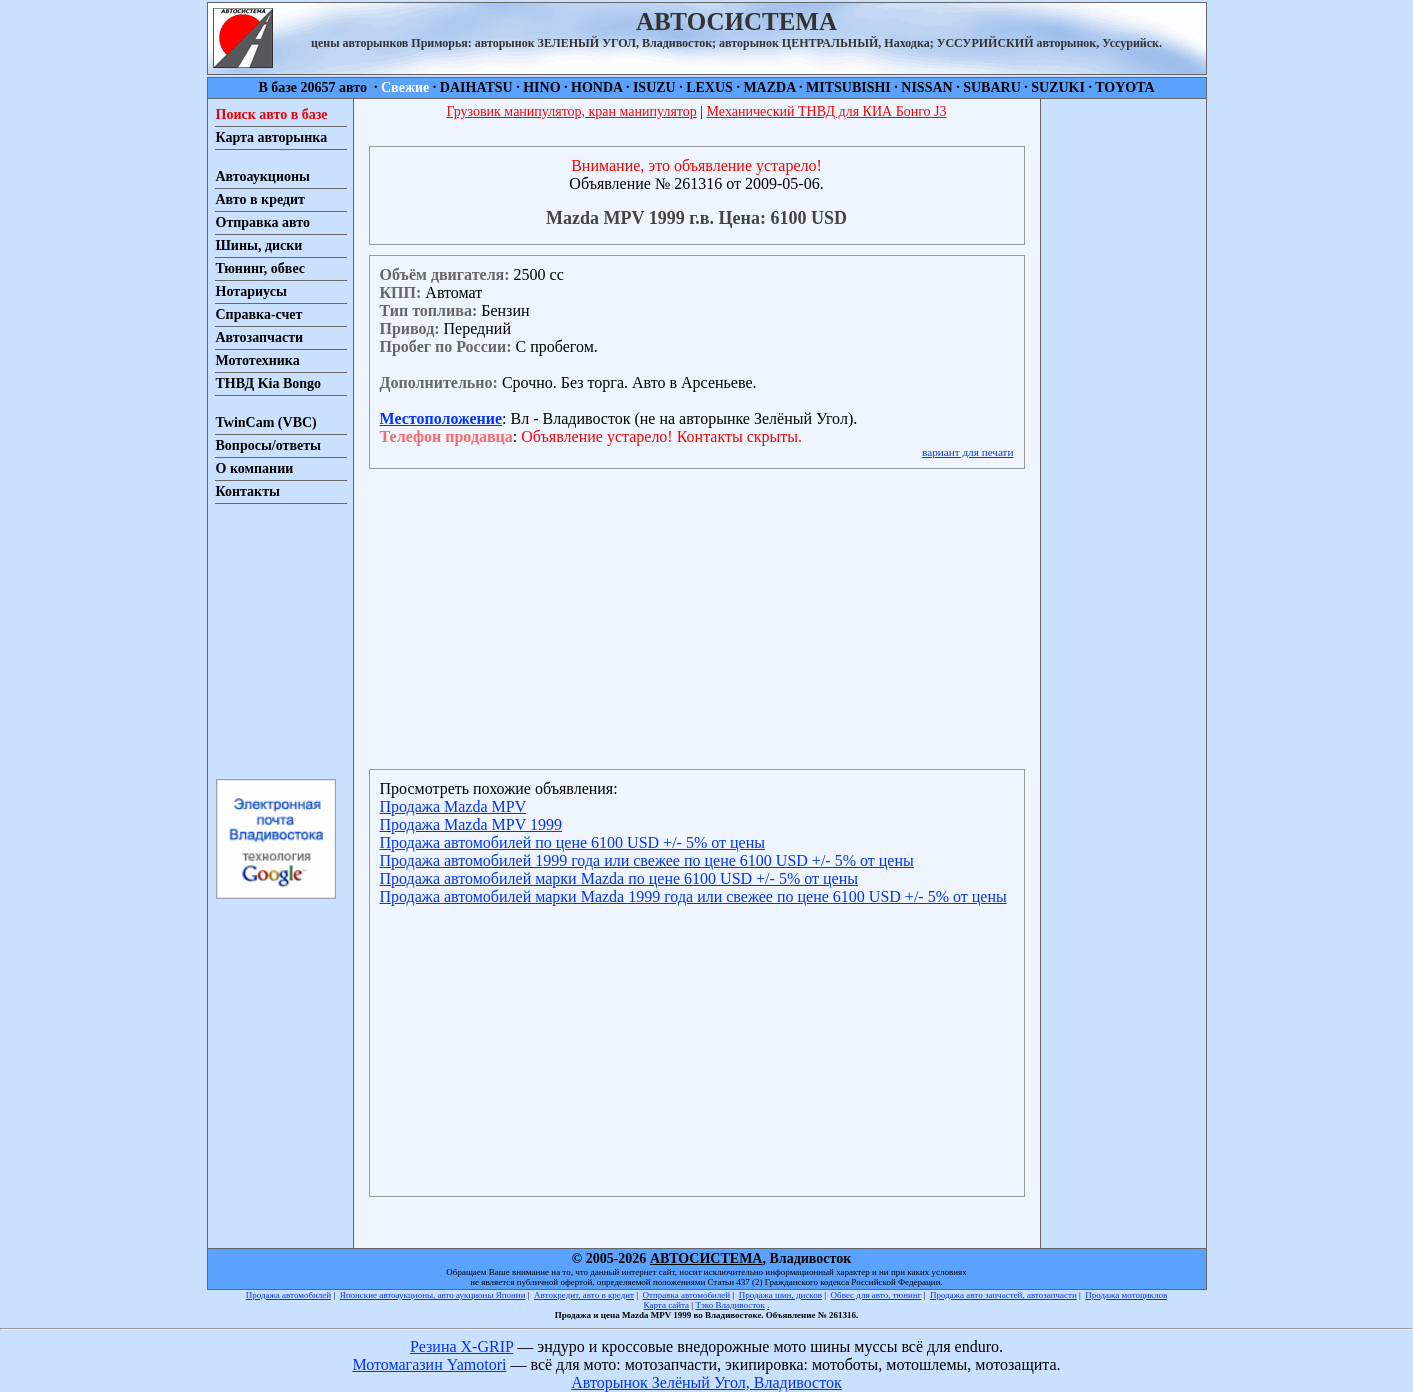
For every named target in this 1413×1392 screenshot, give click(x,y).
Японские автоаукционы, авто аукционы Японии (433, 1295)
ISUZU (654, 87)
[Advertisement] (275, 640)
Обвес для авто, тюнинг (876, 1295)
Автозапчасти (260, 337)
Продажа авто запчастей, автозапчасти (1003, 1295)
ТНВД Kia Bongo (269, 383)
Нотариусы (251, 291)
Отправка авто (263, 222)
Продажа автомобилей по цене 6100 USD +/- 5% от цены (572, 842)
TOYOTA (1124, 87)
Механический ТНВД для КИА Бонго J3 (827, 111)
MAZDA (769, 87)
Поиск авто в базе (272, 114)
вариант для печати (967, 452)
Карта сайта (667, 1305)
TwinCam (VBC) (266, 422)
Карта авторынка (272, 137)
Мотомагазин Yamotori (429, 1364)
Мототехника (258, 360)
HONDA (596, 87)
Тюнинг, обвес (260, 268)
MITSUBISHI (848, 87)
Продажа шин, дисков (780, 1295)
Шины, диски (259, 245)
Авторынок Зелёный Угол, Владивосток (706, 1382)
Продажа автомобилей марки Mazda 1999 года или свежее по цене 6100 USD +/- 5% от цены (693, 896)
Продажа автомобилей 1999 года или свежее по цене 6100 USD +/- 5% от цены (647, 860)
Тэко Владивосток (730, 1305)
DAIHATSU (476, 87)
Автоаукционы (263, 176)
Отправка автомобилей (687, 1295)
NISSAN (926, 87)
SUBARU (992, 87)
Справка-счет (259, 314)
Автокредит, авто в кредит (584, 1295)
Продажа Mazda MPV (453, 806)
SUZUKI (1058, 87)
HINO (541, 87)
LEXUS (709, 87)
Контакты (248, 491)
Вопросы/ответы (269, 445)
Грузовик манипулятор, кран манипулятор (571, 111)
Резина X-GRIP (461, 1346)
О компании (255, 468)
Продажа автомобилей (288, 1295)
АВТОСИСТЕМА (706, 1258)
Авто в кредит (260, 199)
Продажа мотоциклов (1126, 1295)
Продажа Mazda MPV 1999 (471, 824)
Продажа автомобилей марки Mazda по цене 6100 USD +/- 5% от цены (619, 878)
